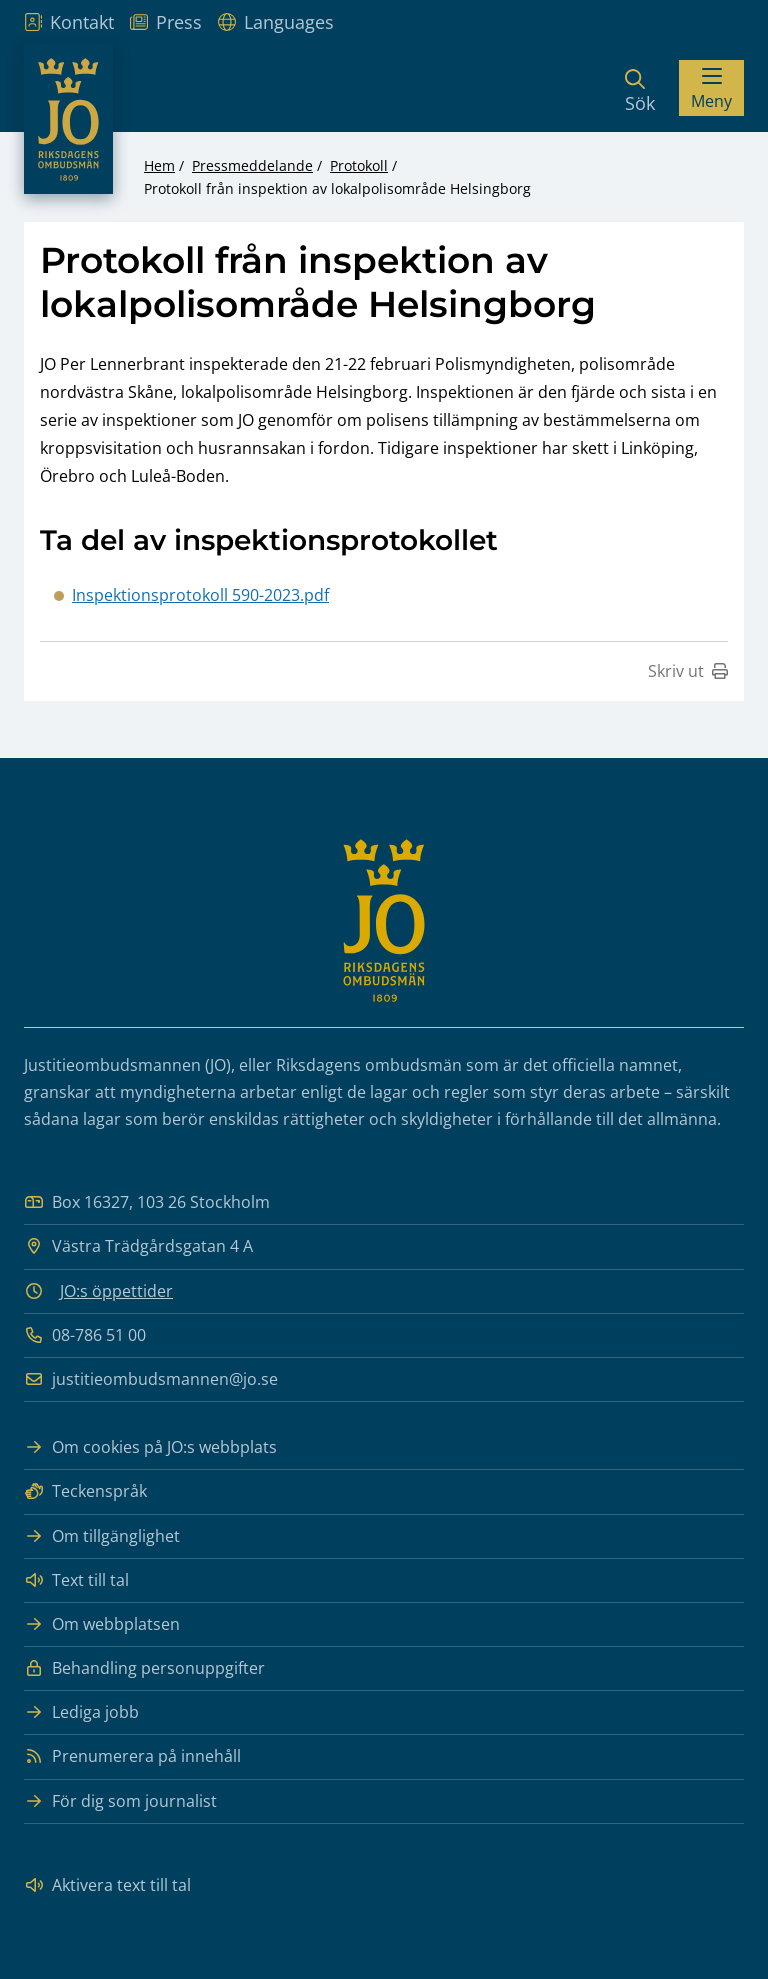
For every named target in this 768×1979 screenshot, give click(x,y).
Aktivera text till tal (107, 1885)
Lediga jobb (81, 1712)
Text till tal (76, 1580)
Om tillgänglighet (102, 1536)
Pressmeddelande (252, 165)
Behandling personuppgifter (144, 1668)
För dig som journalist (120, 1801)
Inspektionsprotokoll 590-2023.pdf (200, 595)
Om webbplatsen (102, 1624)
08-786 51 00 (85, 1335)
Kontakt (69, 22)
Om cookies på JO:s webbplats (150, 1447)
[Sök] (640, 88)
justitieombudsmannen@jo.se (151, 1379)
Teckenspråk (85, 1491)
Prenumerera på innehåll (132, 1756)
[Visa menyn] (711, 88)
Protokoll (359, 165)
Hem (159, 165)
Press (166, 22)
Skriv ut (688, 671)
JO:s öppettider (116, 1291)
